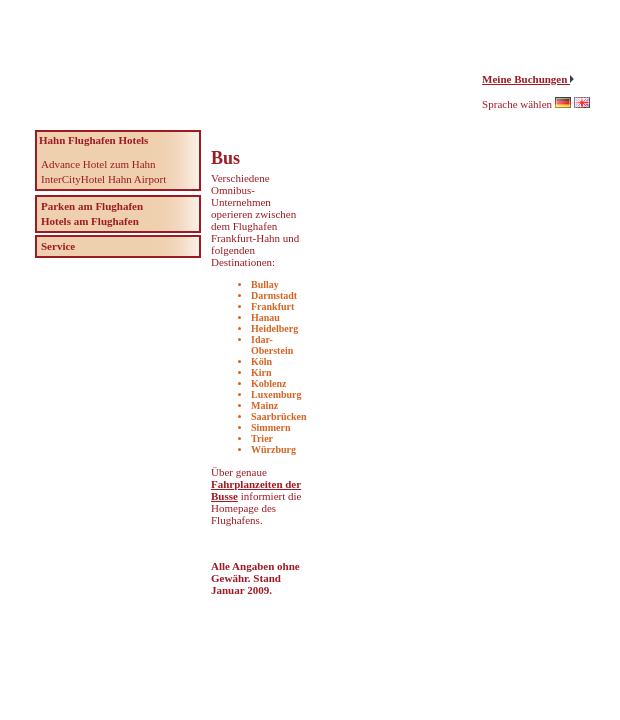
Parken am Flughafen (92, 206)
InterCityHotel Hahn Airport (103, 179)
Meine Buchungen (526, 79)
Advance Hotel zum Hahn (98, 164)
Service (58, 246)
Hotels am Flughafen (90, 221)
